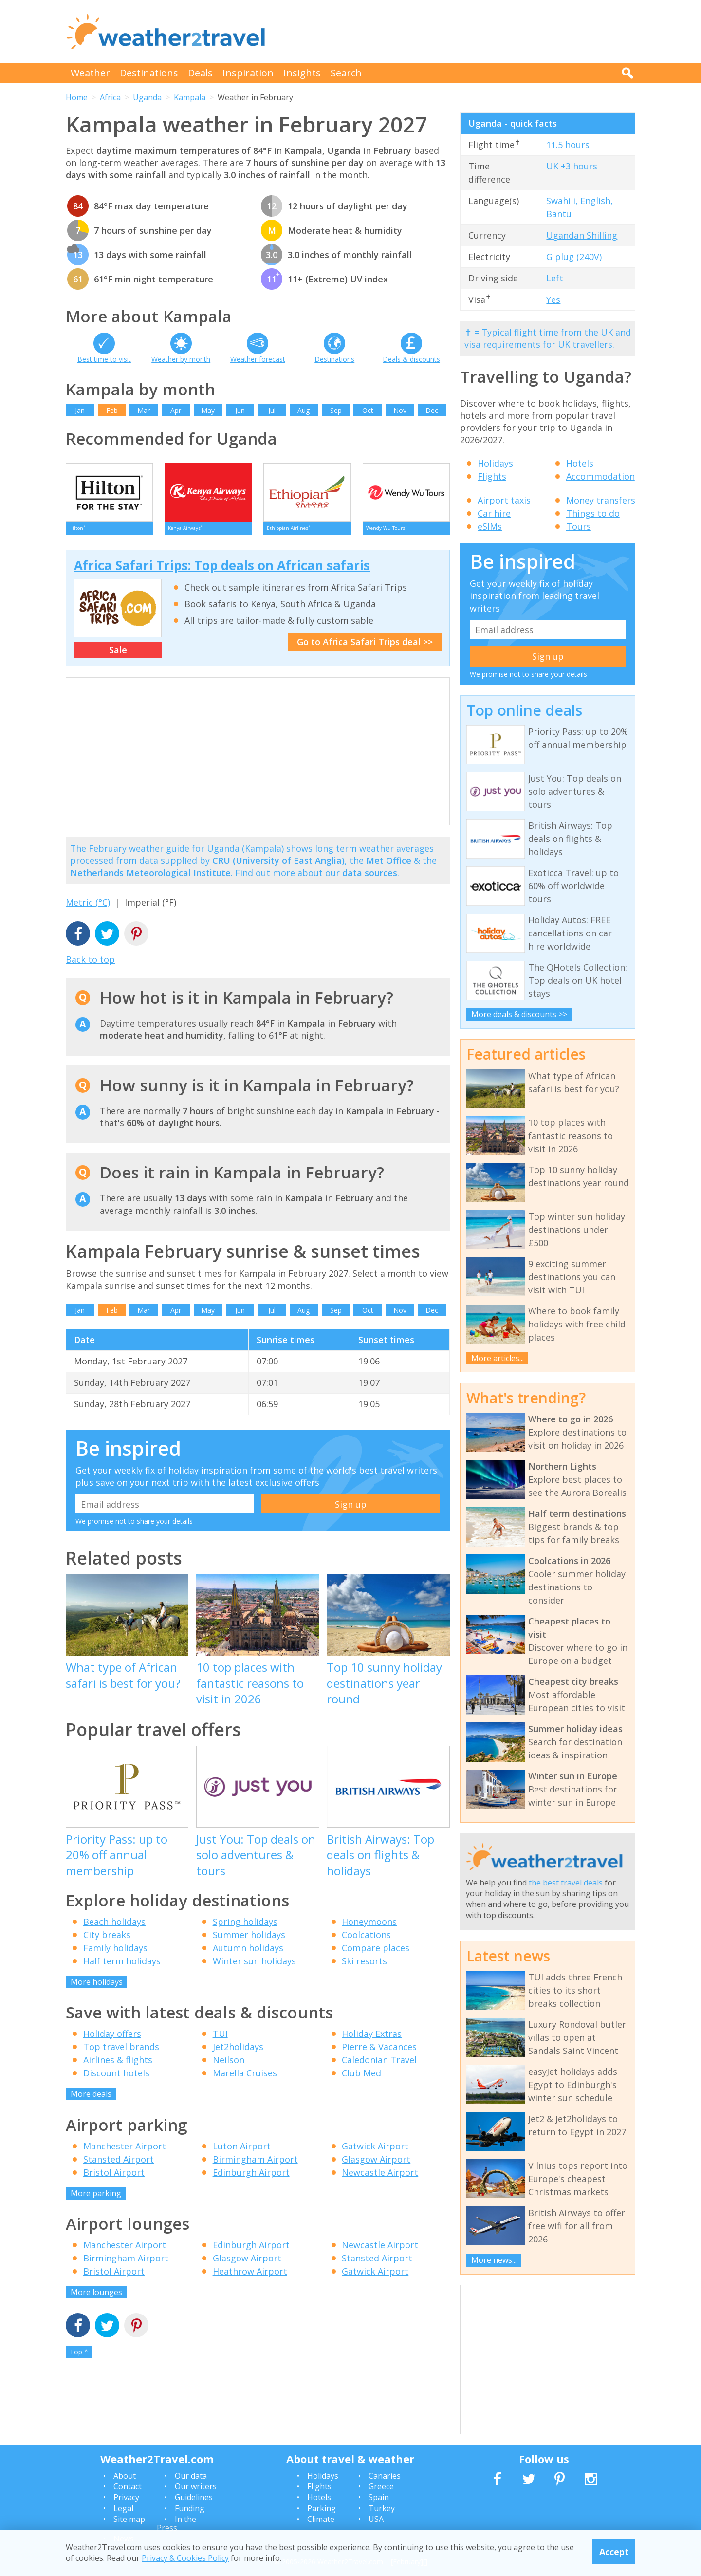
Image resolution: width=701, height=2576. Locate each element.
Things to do (593, 513)
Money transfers (600, 500)
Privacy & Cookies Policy (185, 2558)
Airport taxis (504, 500)
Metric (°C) (88, 909)
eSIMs (490, 526)
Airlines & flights (117, 2066)
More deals (91, 2100)
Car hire (494, 513)
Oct (367, 410)
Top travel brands (121, 2053)
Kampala (189, 97)
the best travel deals (566, 1882)
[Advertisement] (458, 32)
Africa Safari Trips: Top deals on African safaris (222, 571)
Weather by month (180, 359)
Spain (379, 2497)
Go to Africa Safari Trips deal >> (365, 648)
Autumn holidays (248, 1954)
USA (376, 2519)
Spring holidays (245, 1927)
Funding (189, 2508)
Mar (143, 410)
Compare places (375, 1954)
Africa (110, 97)
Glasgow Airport (376, 2165)
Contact (127, 2486)
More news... (494, 2260)
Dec (431, 410)
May (208, 410)
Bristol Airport (114, 2178)
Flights (492, 476)
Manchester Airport (124, 2152)
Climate (320, 2519)
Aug (303, 410)
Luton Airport (242, 2152)
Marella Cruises (245, 2079)
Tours (578, 526)
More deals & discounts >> (519, 1014)
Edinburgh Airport (251, 2178)
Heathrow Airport (250, 2277)
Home (77, 97)
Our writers (196, 2486)
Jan (80, 410)
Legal (123, 2508)
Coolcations (366, 1940)
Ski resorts (364, 1967)
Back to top (90, 965)
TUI (220, 2040)
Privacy (126, 2497)
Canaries (385, 2475)
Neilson (228, 2066)
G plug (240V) (574, 256)
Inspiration (248, 72)
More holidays (97, 1987)
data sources (369, 878)
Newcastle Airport (380, 2178)
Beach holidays (114, 1927)
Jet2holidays (238, 2053)
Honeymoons (369, 1927)
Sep (336, 410)
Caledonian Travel (379, 2066)
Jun (240, 410)
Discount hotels (116, 2079)
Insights (302, 72)
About (124, 2475)
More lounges (96, 2298)
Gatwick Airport (375, 2152)
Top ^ (79, 2357)
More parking (96, 2199)
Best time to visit (104, 359)
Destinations (149, 72)
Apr (175, 410)
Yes (553, 299)
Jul (272, 410)
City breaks (106, 1940)
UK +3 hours (571, 166)
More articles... (497, 1358)
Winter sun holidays (254, 1967)
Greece (381, 2486)
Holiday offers (112, 2040)
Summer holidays (249, 1940)
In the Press (176, 2523)
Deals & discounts (411, 359)
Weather (90, 72)
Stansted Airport (118, 2165)
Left (554, 278)
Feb (112, 410)
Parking (321, 2508)
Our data (191, 2475)
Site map (129, 2519)
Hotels (579, 463)
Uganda (147, 97)
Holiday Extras (372, 2040)
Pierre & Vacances (379, 2053)
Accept (614, 2551)
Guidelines (194, 2497)
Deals (200, 72)
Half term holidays (122, 1967)
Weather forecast (257, 359)
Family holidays (115, 1954)
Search (346, 72)
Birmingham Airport (255, 2165)
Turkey (382, 2508)
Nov (399, 410)
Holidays (495, 463)
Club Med (361, 2079)
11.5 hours (568, 144)
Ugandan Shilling (581, 235)
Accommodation (600, 476)
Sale (118, 656)
